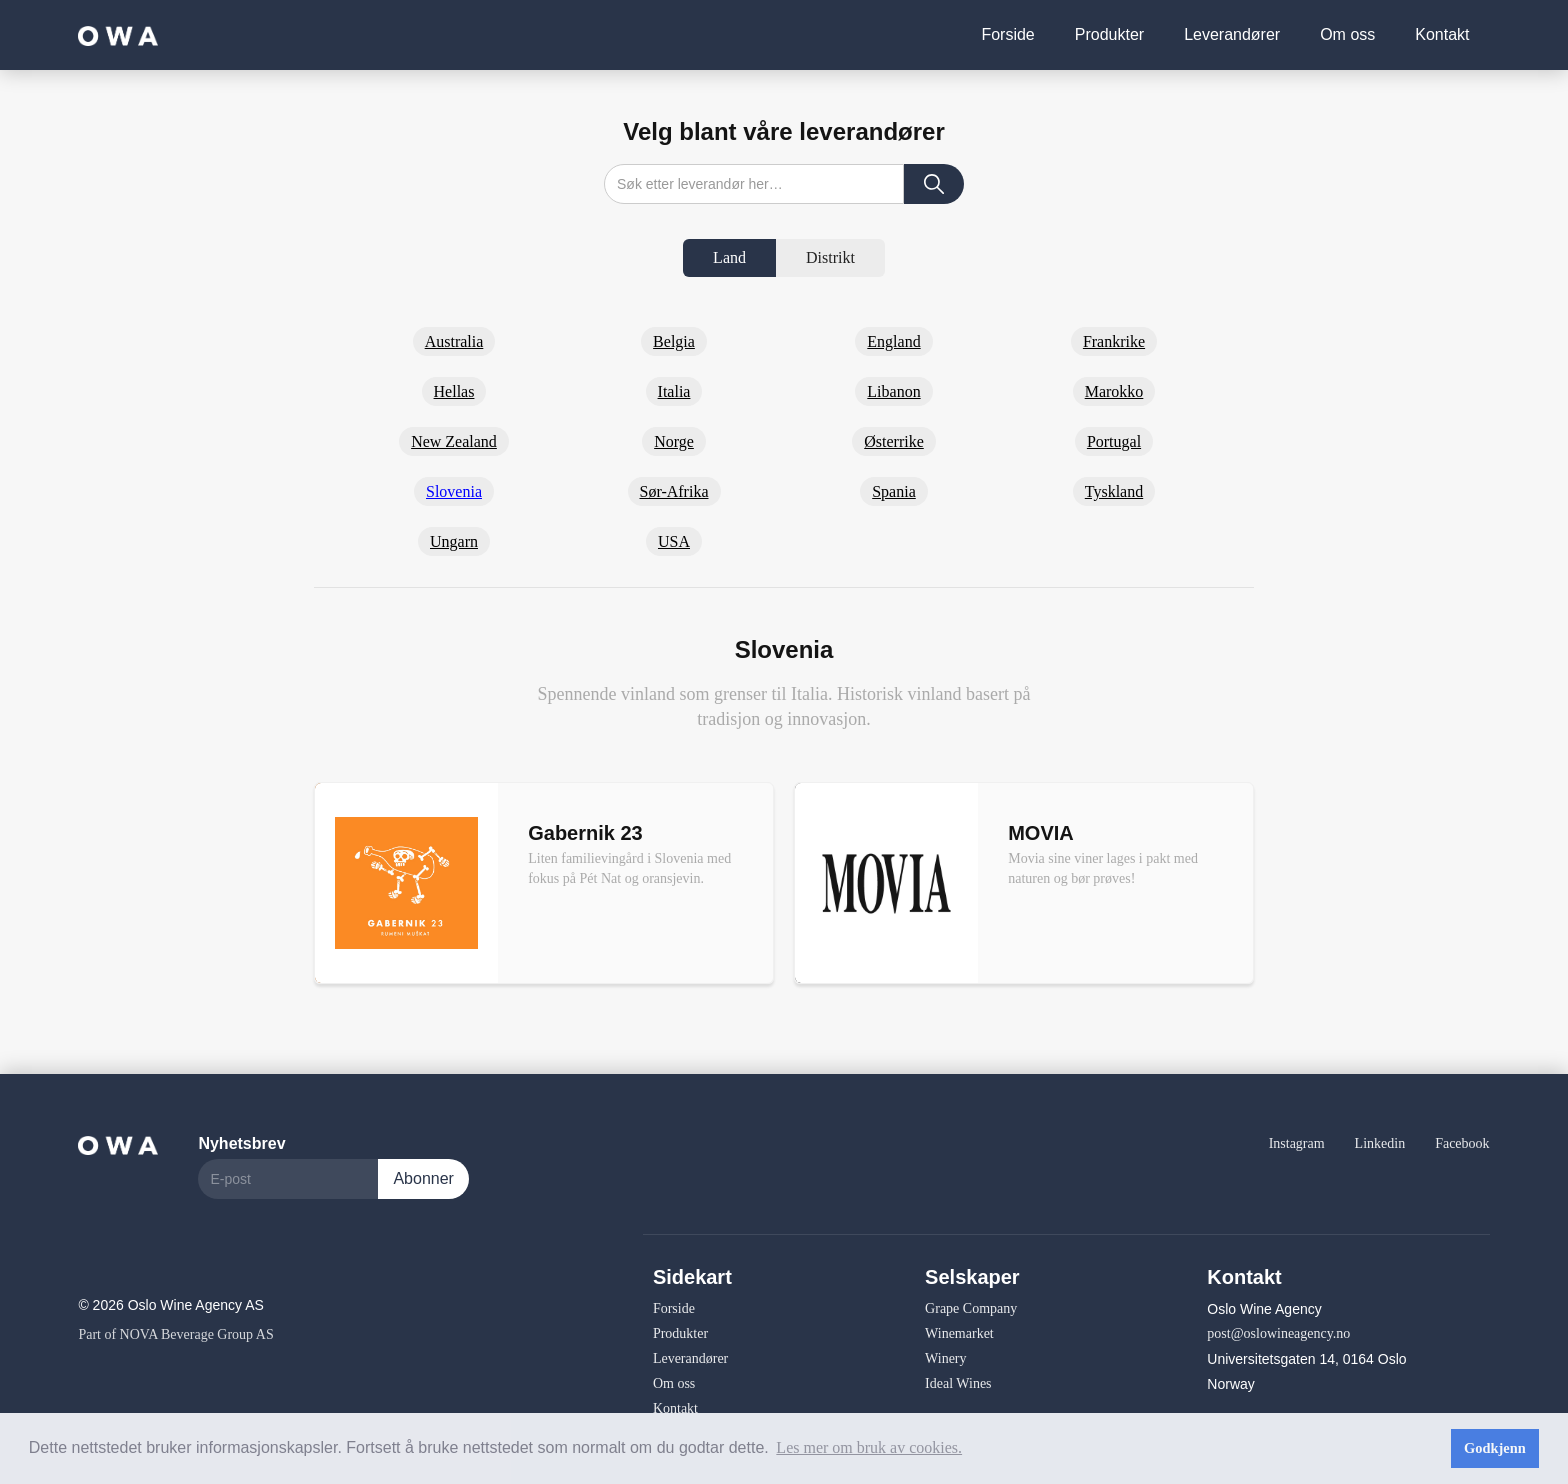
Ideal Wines (958, 1383)
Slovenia (454, 491)
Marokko (1114, 391)
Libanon (893, 391)
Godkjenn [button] (1495, 1448)
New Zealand (454, 441)
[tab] (729, 258)
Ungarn (454, 541)
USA (674, 541)
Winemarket (959, 1333)
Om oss (1347, 34)
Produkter (1109, 34)
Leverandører (1232, 34)
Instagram (1297, 1143)
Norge (674, 441)
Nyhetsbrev (241, 1143)
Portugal (1114, 441)
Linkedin (1380, 1143)
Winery (945, 1358)
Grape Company (971, 1308)
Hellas (454, 391)
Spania (894, 491)
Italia (674, 391)
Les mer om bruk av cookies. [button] (869, 1447)
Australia (454, 341)
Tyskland (1114, 491)
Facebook (1462, 1143)
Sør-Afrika (674, 491)
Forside (1007, 34)
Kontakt (1442, 34)
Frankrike (1114, 341)
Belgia (674, 341)
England (893, 341)
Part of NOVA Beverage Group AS (175, 1334)
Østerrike (894, 441)
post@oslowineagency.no (1278, 1333)
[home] (118, 34)
